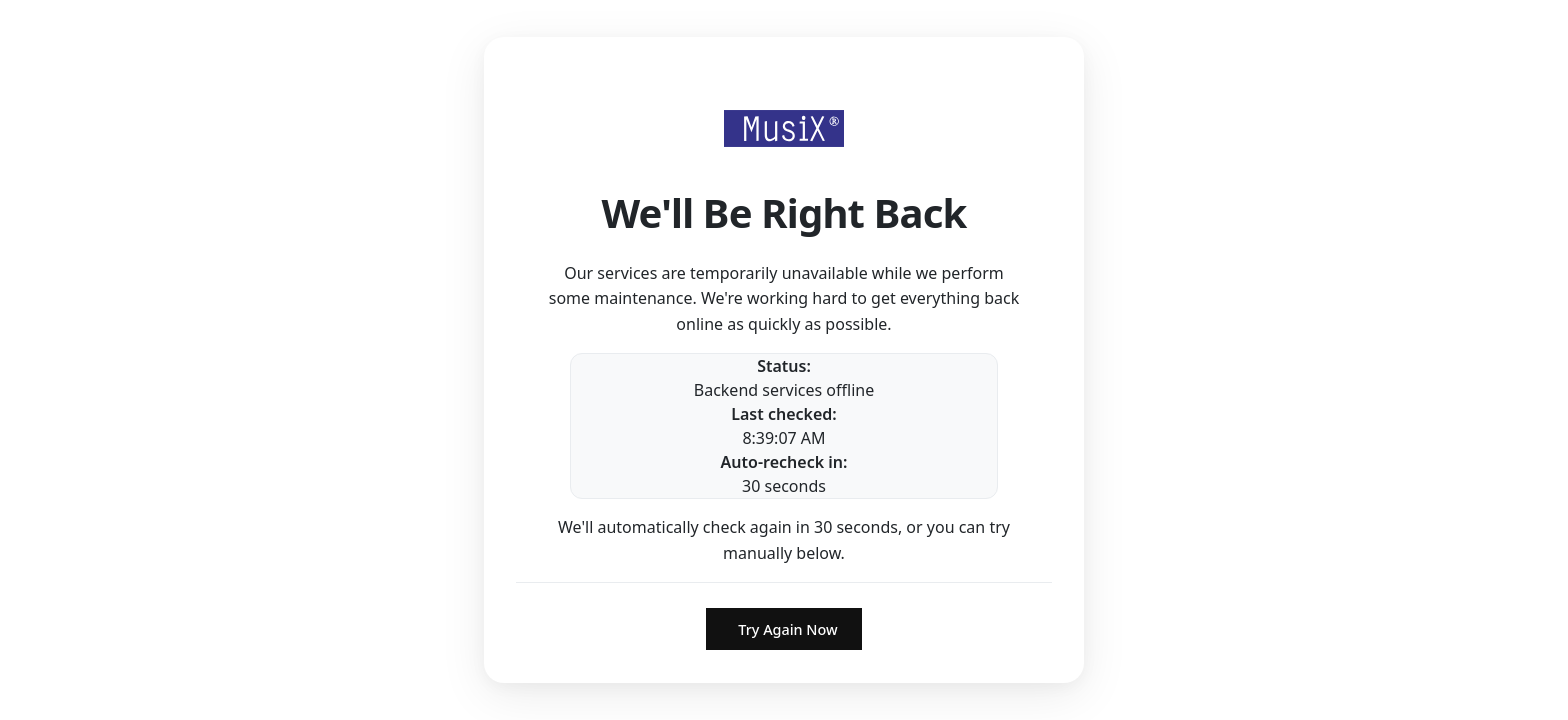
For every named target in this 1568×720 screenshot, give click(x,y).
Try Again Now (787, 629)
